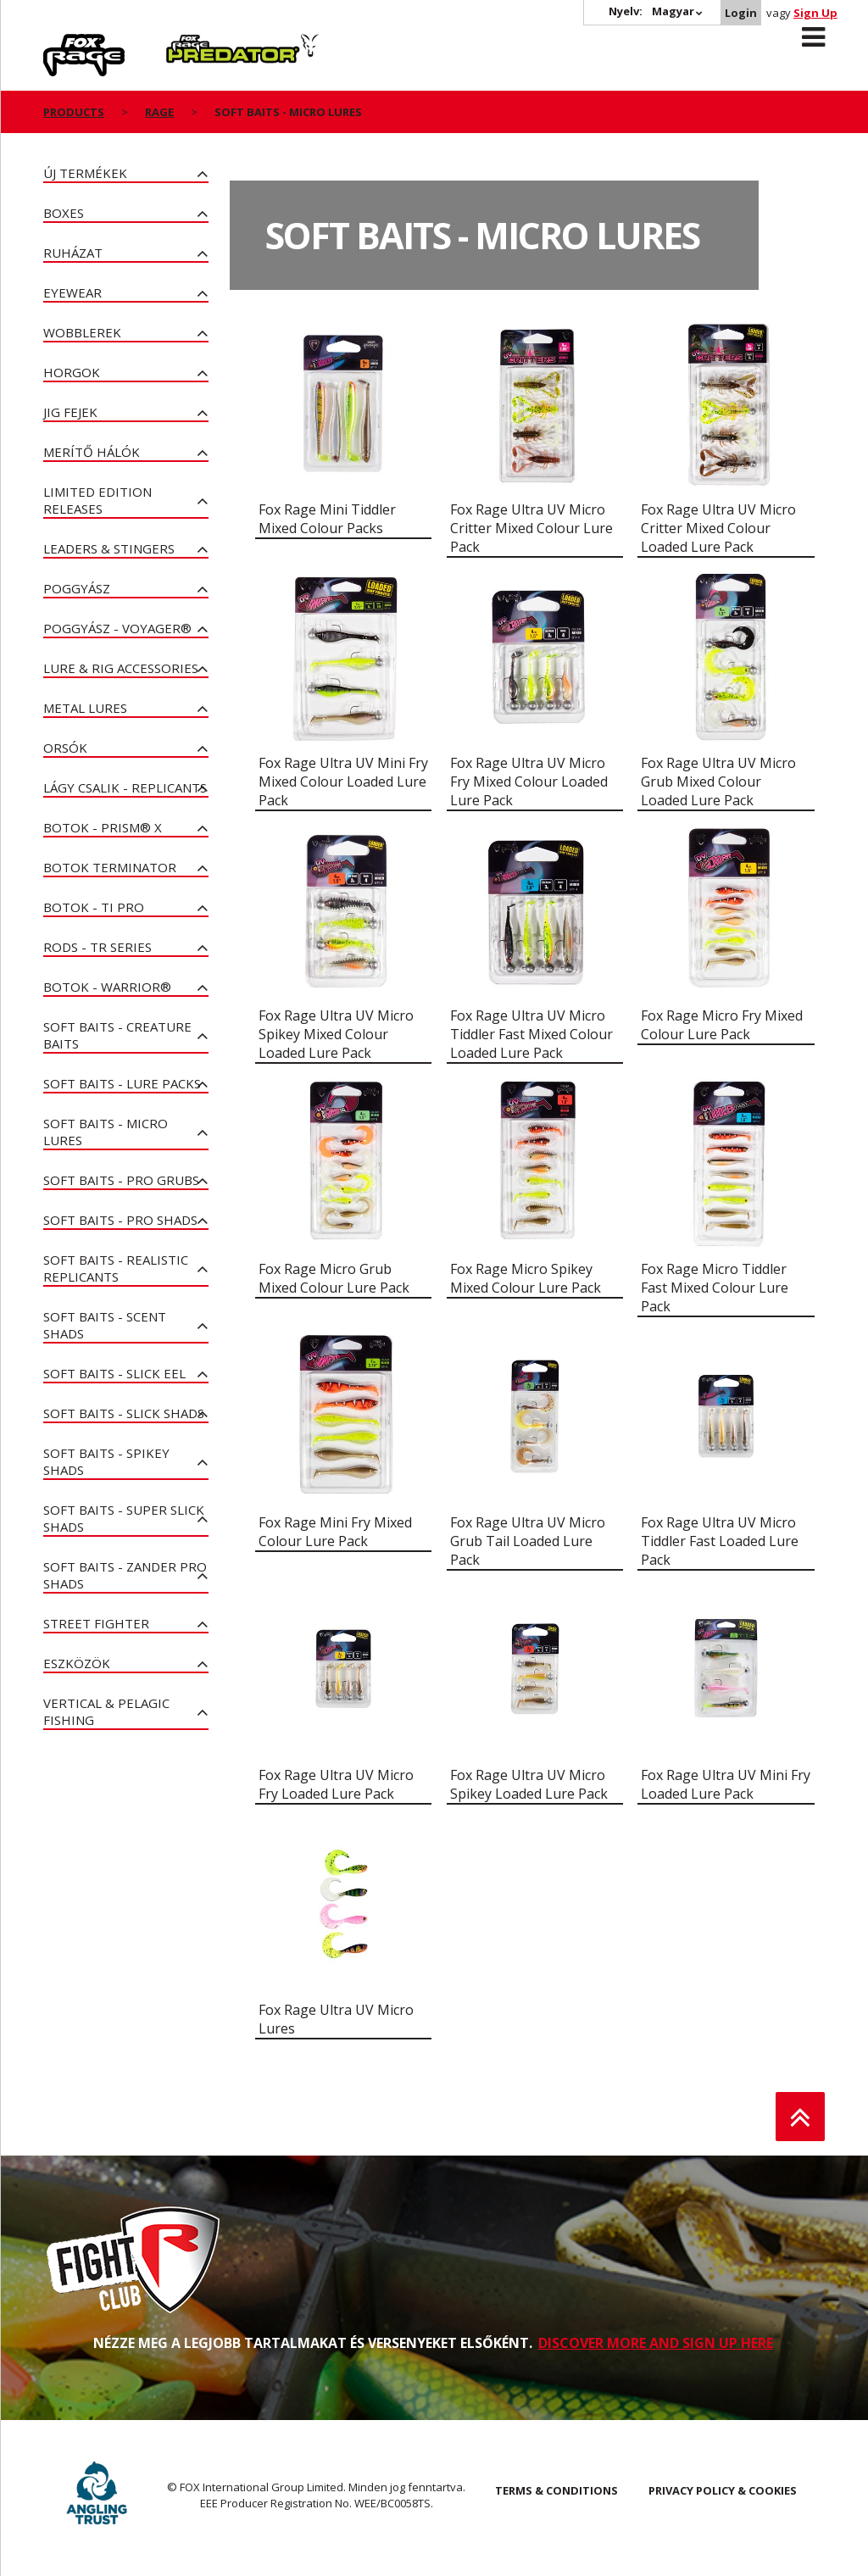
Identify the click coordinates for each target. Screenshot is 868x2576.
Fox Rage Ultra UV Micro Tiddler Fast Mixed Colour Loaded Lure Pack (531, 1034)
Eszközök (76, 1663)
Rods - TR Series (97, 946)
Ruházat (73, 252)
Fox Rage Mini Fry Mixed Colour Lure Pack (335, 1531)
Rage (59, 43)
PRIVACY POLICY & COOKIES (722, 2490)
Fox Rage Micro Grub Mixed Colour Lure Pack (334, 1278)
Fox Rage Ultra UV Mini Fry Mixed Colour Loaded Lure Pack (343, 782)
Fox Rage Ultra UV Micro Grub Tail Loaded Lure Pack (527, 1541)
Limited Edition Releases (97, 500)
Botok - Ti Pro (93, 907)
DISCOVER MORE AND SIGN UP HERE (655, 2343)
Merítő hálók (91, 451)
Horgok (71, 372)
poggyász (76, 588)
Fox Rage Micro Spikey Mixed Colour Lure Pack (525, 1278)
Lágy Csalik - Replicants (125, 787)
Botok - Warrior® (107, 986)
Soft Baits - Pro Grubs (121, 1179)
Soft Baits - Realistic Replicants (115, 1268)
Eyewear (72, 292)
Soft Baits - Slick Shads (123, 1413)
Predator (194, 43)
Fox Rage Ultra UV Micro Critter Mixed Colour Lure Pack (531, 528)
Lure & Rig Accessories (120, 667)
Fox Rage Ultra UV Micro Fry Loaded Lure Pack (336, 1784)
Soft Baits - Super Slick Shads (123, 1518)
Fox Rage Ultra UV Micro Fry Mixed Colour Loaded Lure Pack (529, 782)
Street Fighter (96, 1623)
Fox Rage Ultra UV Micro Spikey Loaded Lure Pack (529, 1784)
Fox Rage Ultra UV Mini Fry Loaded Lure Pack (725, 1784)
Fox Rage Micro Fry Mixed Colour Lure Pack (722, 1024)
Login (741, 12)
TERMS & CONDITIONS (556, 2490)
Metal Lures (85, 707)
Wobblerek (82, 332)
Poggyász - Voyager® (117, 628)
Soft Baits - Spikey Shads (106, 1461)
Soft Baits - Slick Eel (114, 1373)
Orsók (65, 747)
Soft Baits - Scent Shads (104, 1325)
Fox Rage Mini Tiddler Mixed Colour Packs (327, 518)
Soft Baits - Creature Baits (117, 1035)
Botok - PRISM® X (102, 827)
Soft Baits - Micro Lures (105, 1132)
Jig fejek (70, 411)
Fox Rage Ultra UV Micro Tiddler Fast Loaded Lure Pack (719, 1541)
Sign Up (815, 12)
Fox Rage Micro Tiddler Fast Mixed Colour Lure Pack (714, 1288)
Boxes (63, 212)
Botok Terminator (109, 867)
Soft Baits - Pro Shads (120, 1219)
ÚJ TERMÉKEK (85, 172)
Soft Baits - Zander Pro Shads (125, 1575)
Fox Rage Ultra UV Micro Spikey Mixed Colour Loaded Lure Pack (336, 1034)
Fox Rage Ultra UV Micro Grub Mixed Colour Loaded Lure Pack (718, 782)
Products (73, 112)
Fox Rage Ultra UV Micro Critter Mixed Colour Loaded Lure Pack (718, 528)
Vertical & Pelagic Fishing (106, 1711)
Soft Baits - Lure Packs (122, 1083)
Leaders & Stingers (109, 548)
